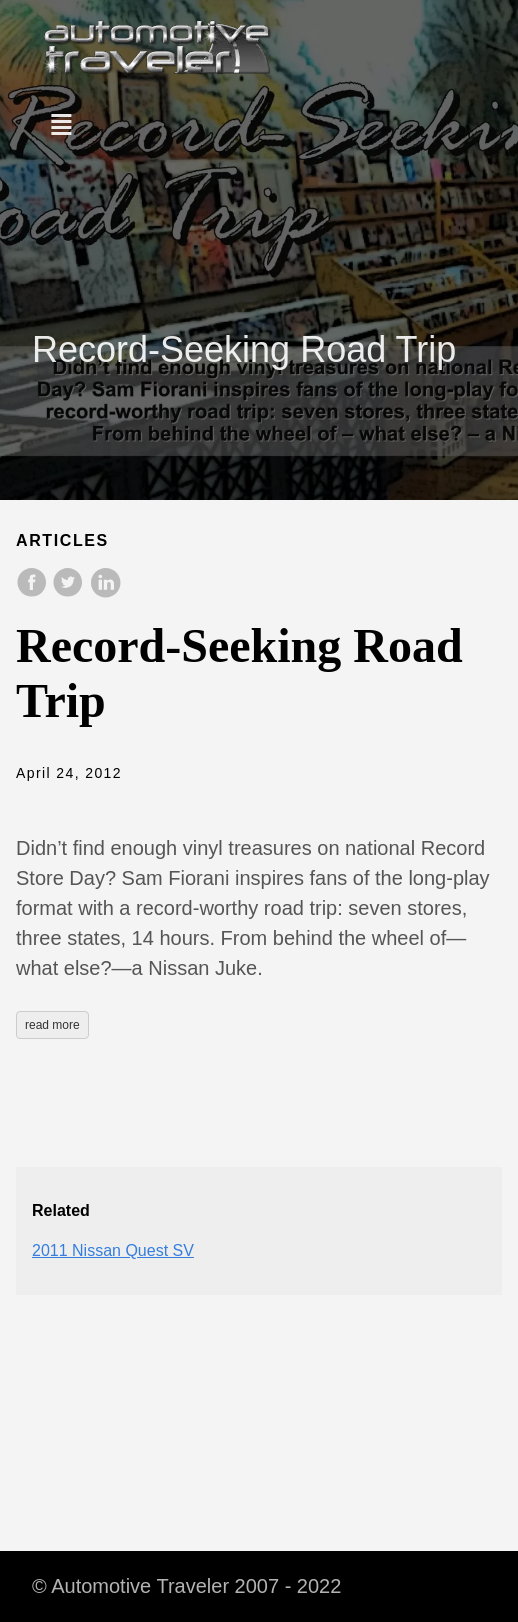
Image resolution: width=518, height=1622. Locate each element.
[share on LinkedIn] (105, 592)
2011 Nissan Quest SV (113, 1250)
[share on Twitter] (70, 592)
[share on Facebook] (34, 592)
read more (52, 1025)
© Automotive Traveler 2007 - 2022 (186, 1586)
